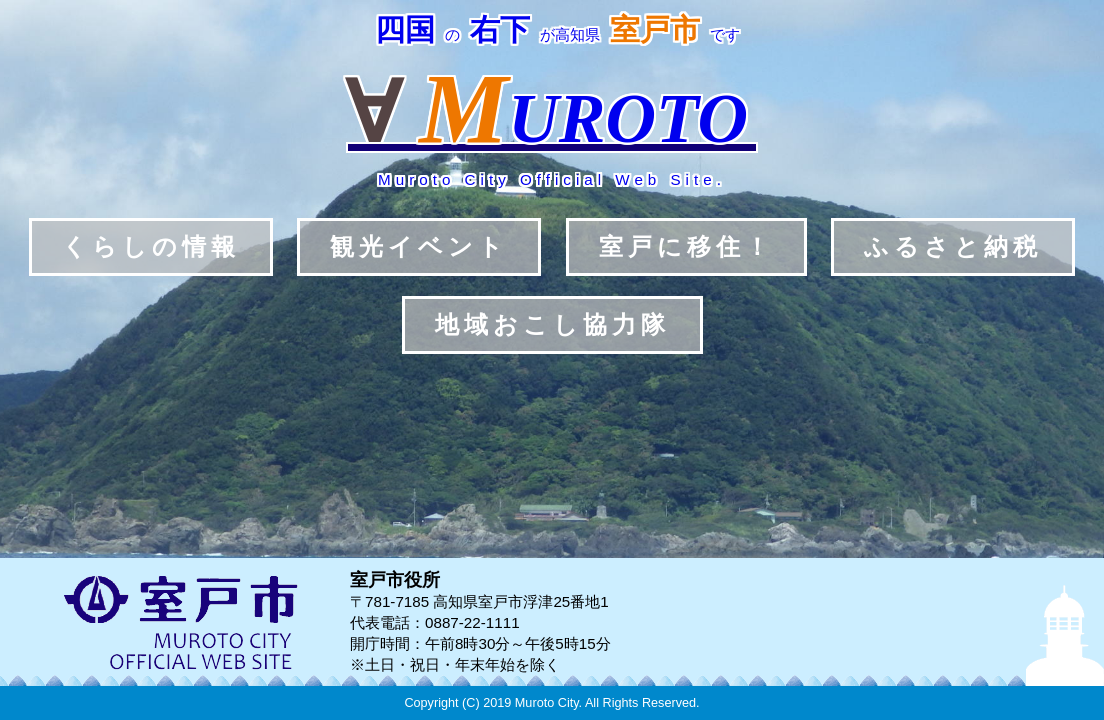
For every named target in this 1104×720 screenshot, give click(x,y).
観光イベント (419, 246)
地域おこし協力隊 (552, 324)
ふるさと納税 (953, 246)
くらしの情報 (151, 246)
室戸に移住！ (686, 246)
